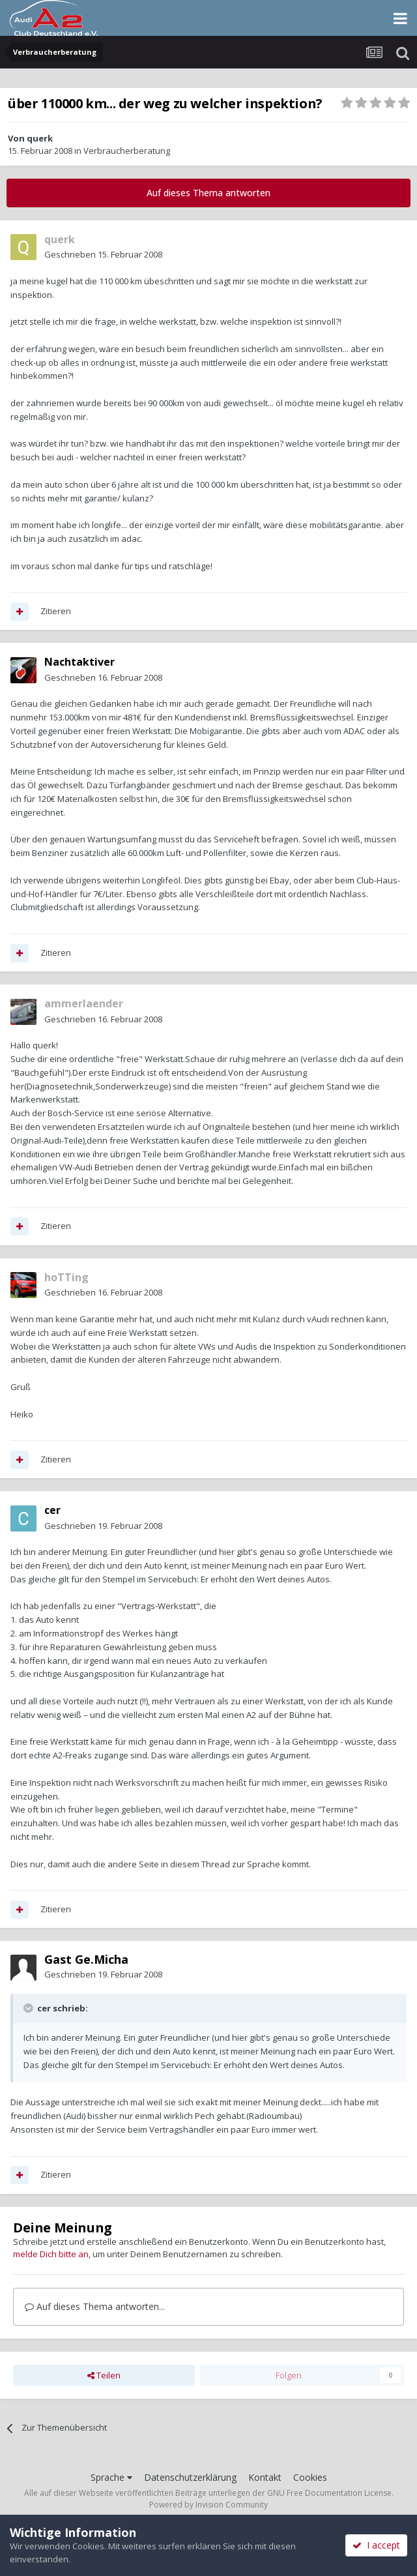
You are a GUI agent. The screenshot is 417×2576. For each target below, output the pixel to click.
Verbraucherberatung (126, 150)
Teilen (104, 2375)
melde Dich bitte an (51, 2254)
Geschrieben (103, 254)
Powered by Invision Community (208, 2504)
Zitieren (55, 611)
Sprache (111, 2477)
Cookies (310, 2477)
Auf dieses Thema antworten (208, 192)
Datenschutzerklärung (190, 2477)
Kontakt (264, 2477)
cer (52, 1510)
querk (40, 138)
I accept (376, 2545)
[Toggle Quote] (29, 2008)
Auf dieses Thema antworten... (95, 2306)
